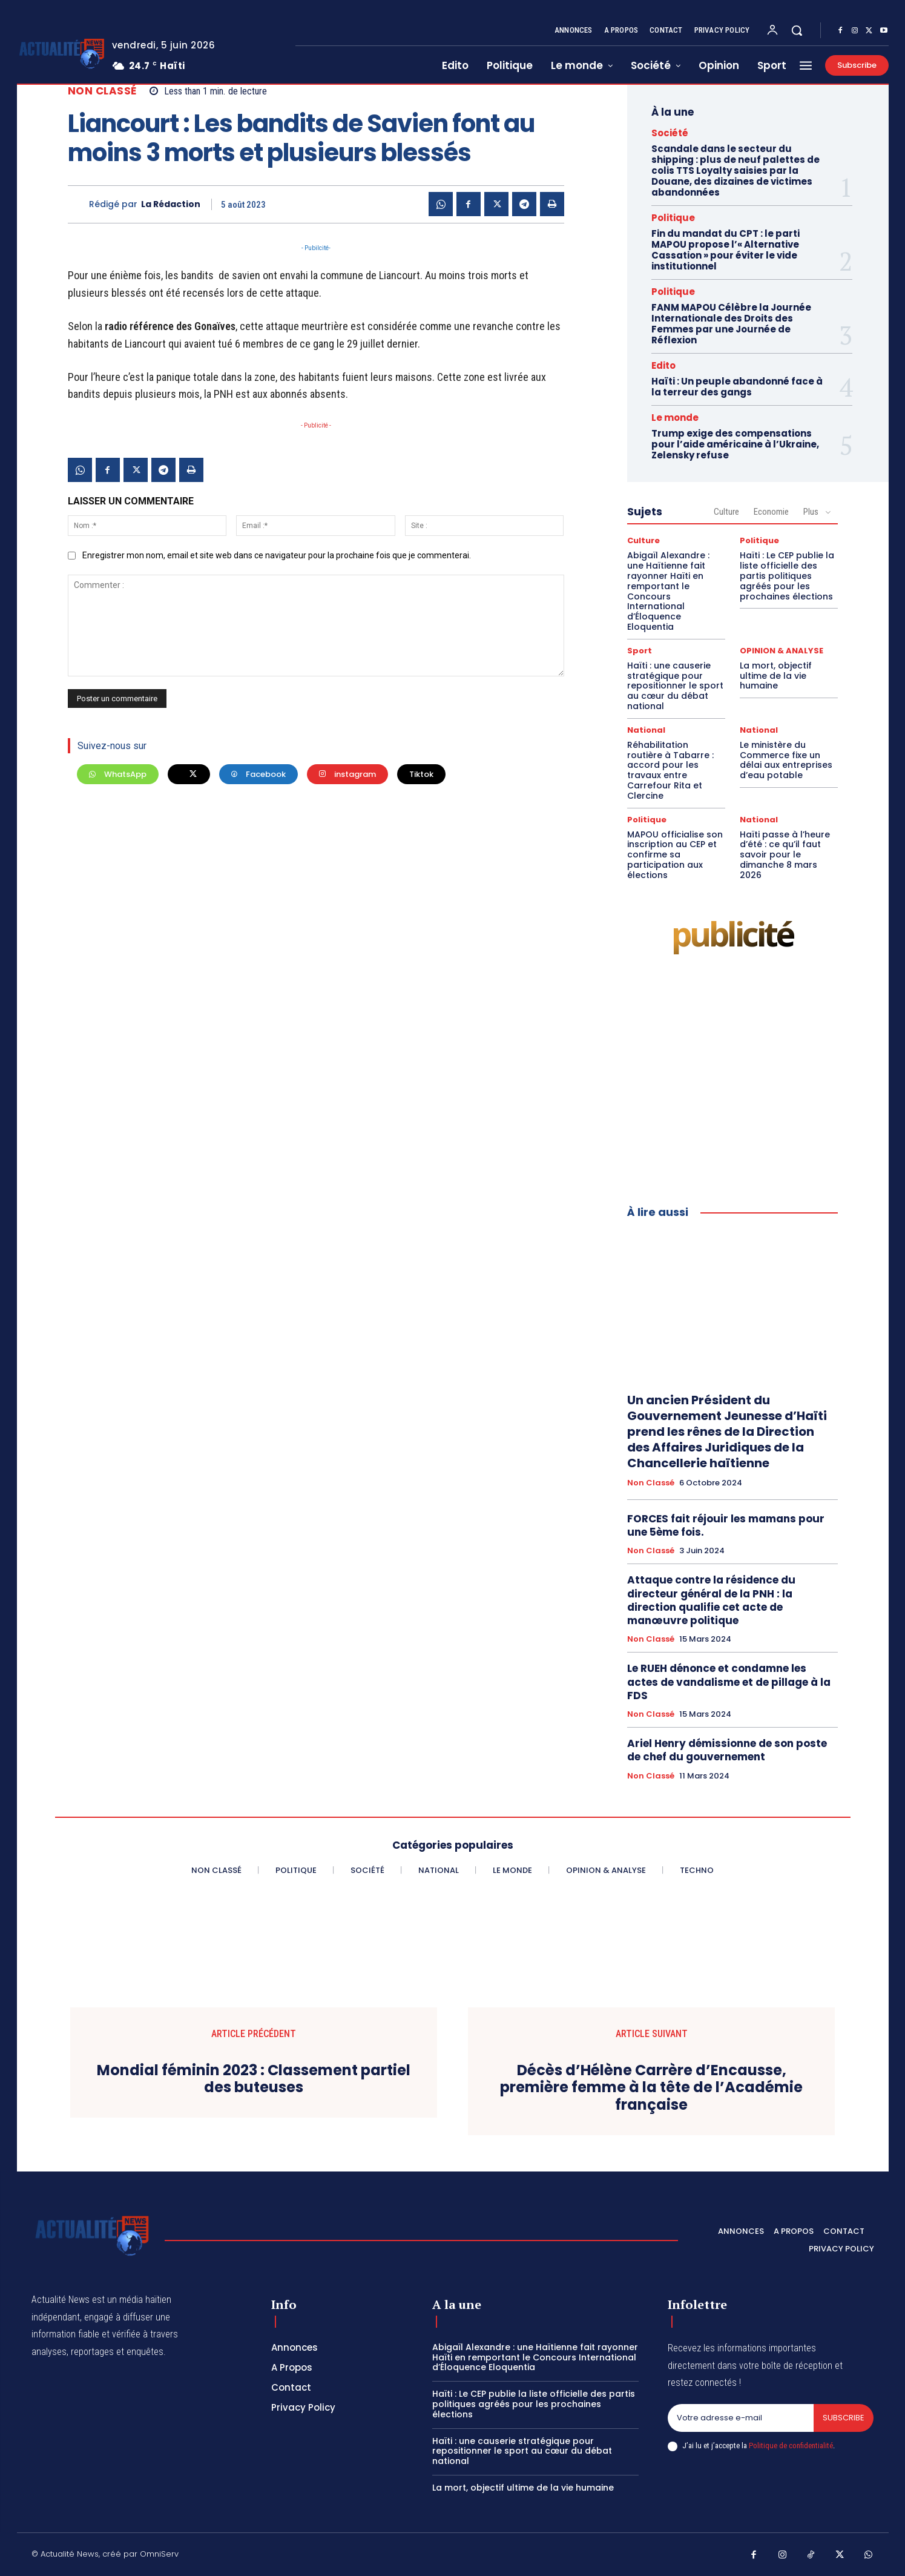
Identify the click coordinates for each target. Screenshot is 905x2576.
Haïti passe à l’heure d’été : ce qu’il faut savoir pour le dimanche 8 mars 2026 (785, 854)
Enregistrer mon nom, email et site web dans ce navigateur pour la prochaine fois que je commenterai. (276, 555)
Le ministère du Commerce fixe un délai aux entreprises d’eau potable (786, 760)
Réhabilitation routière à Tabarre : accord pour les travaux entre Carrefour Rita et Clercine (670, 770)
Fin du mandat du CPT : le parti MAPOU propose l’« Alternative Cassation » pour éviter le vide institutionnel (725, 249)
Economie (771, 511)
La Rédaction (170, 204)
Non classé (102, 91)
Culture (726, 511)
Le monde (675, 417)
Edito (663, 365)
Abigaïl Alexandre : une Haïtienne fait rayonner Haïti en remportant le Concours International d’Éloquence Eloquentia (668, 591)
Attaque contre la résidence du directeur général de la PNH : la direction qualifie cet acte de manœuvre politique (711, 1600)
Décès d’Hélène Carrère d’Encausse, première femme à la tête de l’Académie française (651, 2088)
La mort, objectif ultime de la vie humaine (776, 675)
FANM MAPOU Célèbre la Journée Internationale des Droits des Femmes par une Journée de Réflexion (731, 323)
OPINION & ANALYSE (781, 651)
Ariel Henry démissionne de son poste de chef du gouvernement (727, 1750)
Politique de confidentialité (791, 2445)
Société (669, 132)
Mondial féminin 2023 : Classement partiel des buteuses (253, 2079)
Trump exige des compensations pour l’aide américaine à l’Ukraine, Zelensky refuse (735, 444)
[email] (741, 2418)
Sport (639, 651)
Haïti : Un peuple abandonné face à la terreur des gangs (737, 386)
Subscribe (843, 2417)
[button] (796, 30)
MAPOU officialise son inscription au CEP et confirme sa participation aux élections (675, 854)
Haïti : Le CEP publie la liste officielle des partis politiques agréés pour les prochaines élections (787, 575)
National (646, 730)
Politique (673, 217)
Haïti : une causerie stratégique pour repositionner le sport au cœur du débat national (675, 685)
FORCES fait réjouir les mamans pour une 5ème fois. (725, 1525)
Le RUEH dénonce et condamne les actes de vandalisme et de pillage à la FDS (729, 1681)
